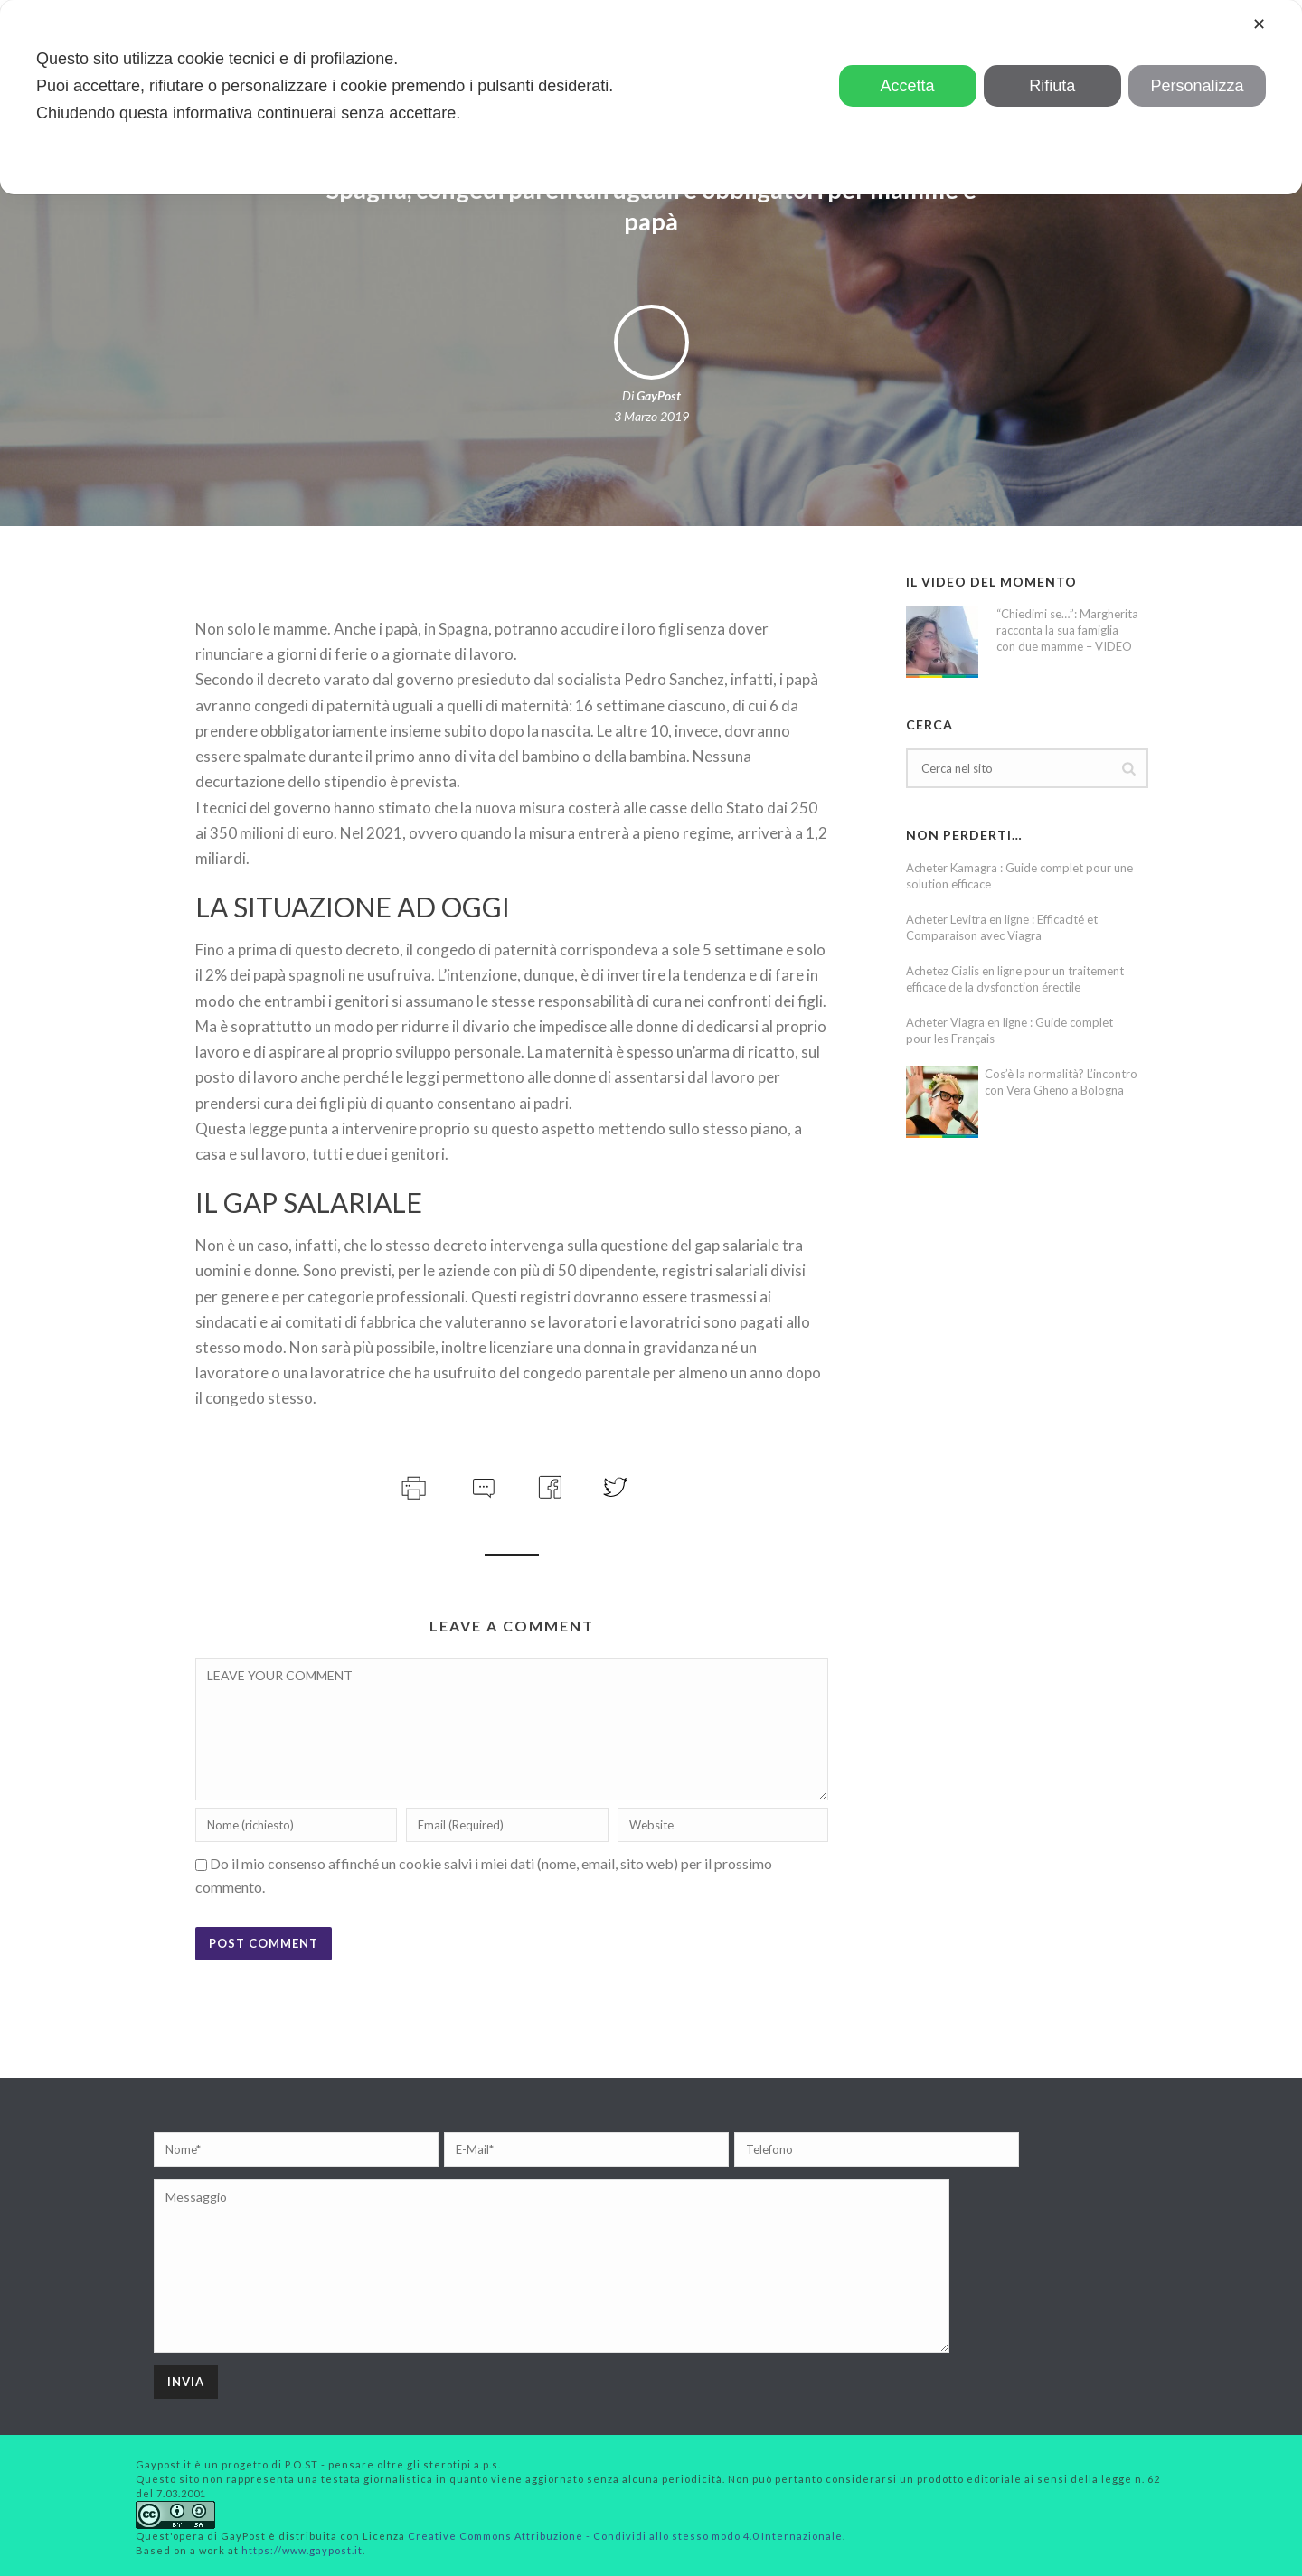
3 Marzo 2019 (651, 416)
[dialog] (651, 97)
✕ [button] (1259, 24)
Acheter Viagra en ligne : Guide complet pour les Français (1009, 1030)
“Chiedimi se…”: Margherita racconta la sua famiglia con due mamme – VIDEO (1067, 629)
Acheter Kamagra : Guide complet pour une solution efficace (1019, 875)
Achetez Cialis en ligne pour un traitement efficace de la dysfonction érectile (1015, 979)
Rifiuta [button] (1052, 86)
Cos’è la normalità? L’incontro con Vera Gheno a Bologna (1061, 1082)
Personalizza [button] (1196, 86)
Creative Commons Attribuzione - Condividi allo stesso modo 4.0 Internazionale (625, 2536)
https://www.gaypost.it (302, 2550)
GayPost (659, 395)
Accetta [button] (908, 86)
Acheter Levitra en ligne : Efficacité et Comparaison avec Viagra (1002, 927)
